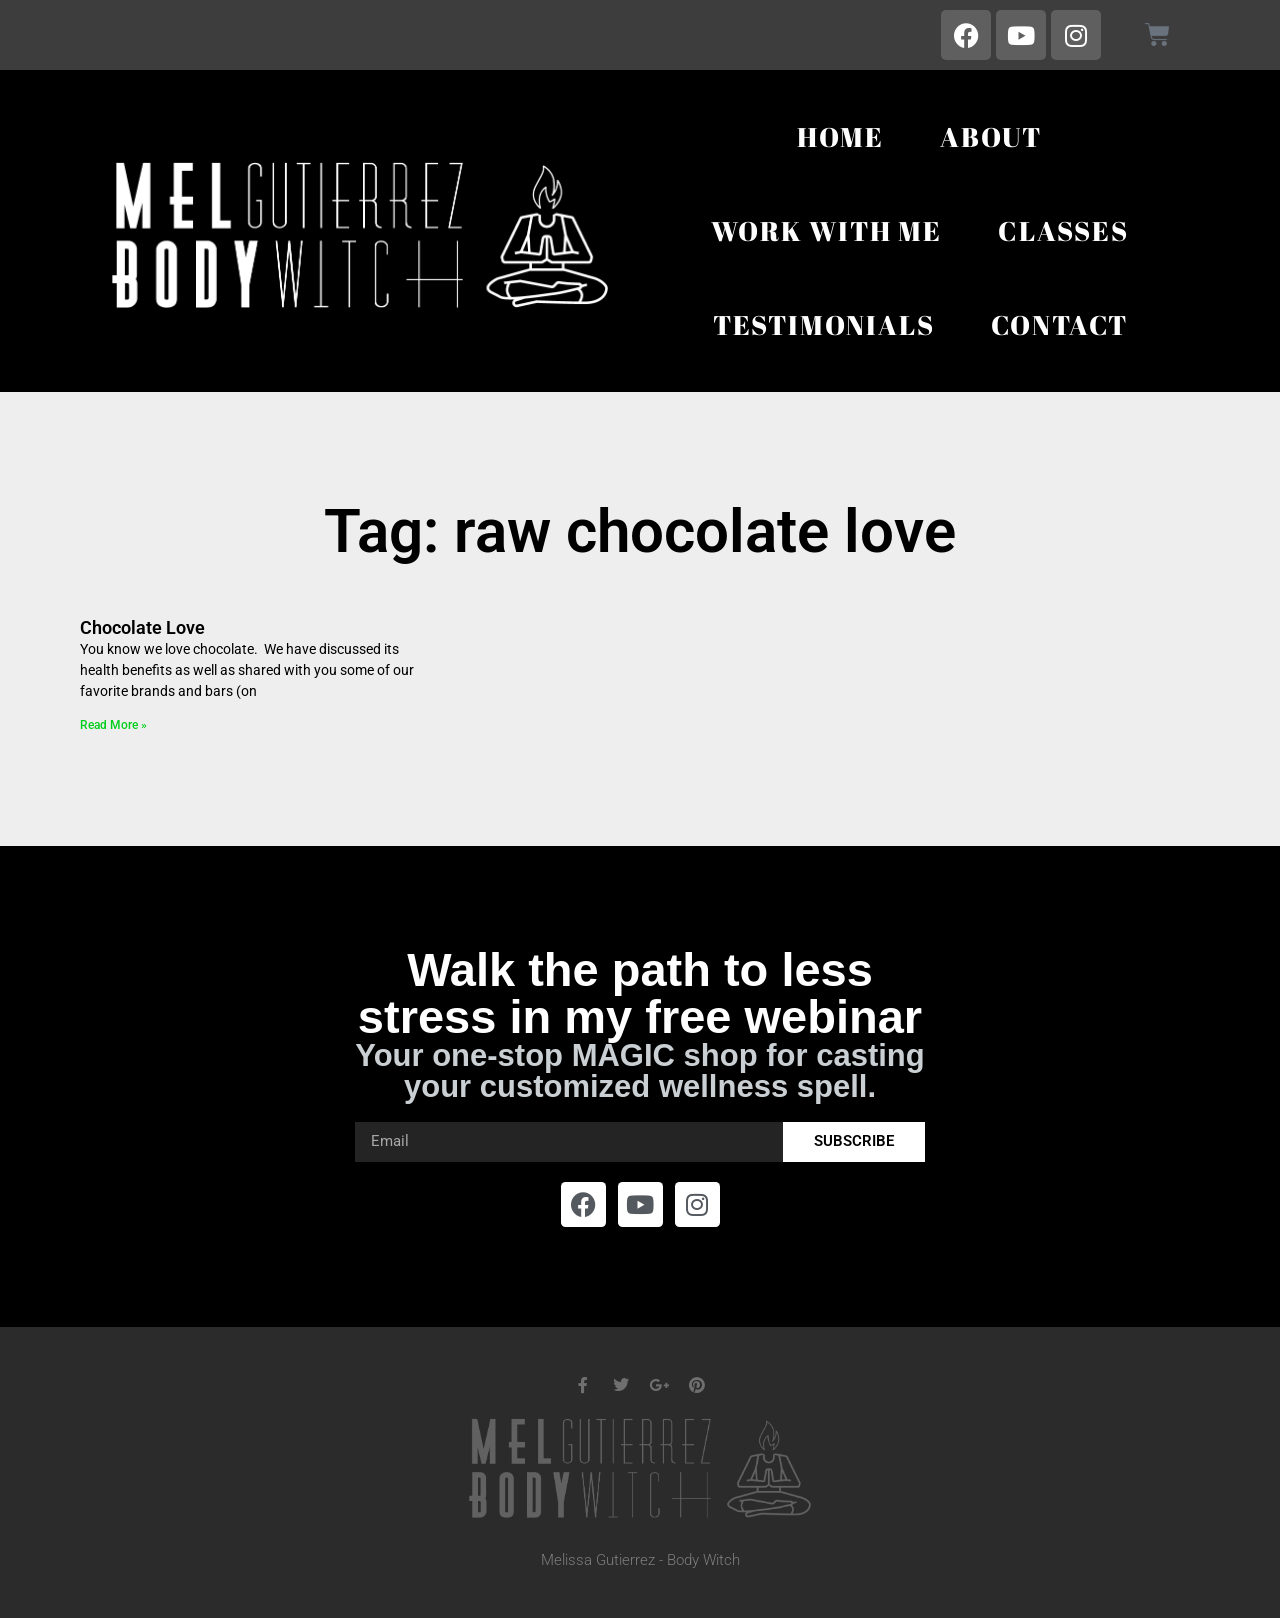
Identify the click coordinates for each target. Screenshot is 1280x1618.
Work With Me (826, 230)
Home (840, 136)
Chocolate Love (142, 627)
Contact (1060, 324)
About (991, 136)
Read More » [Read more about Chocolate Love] (113, 725)
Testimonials (824, 324)
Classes (1063, 230)
